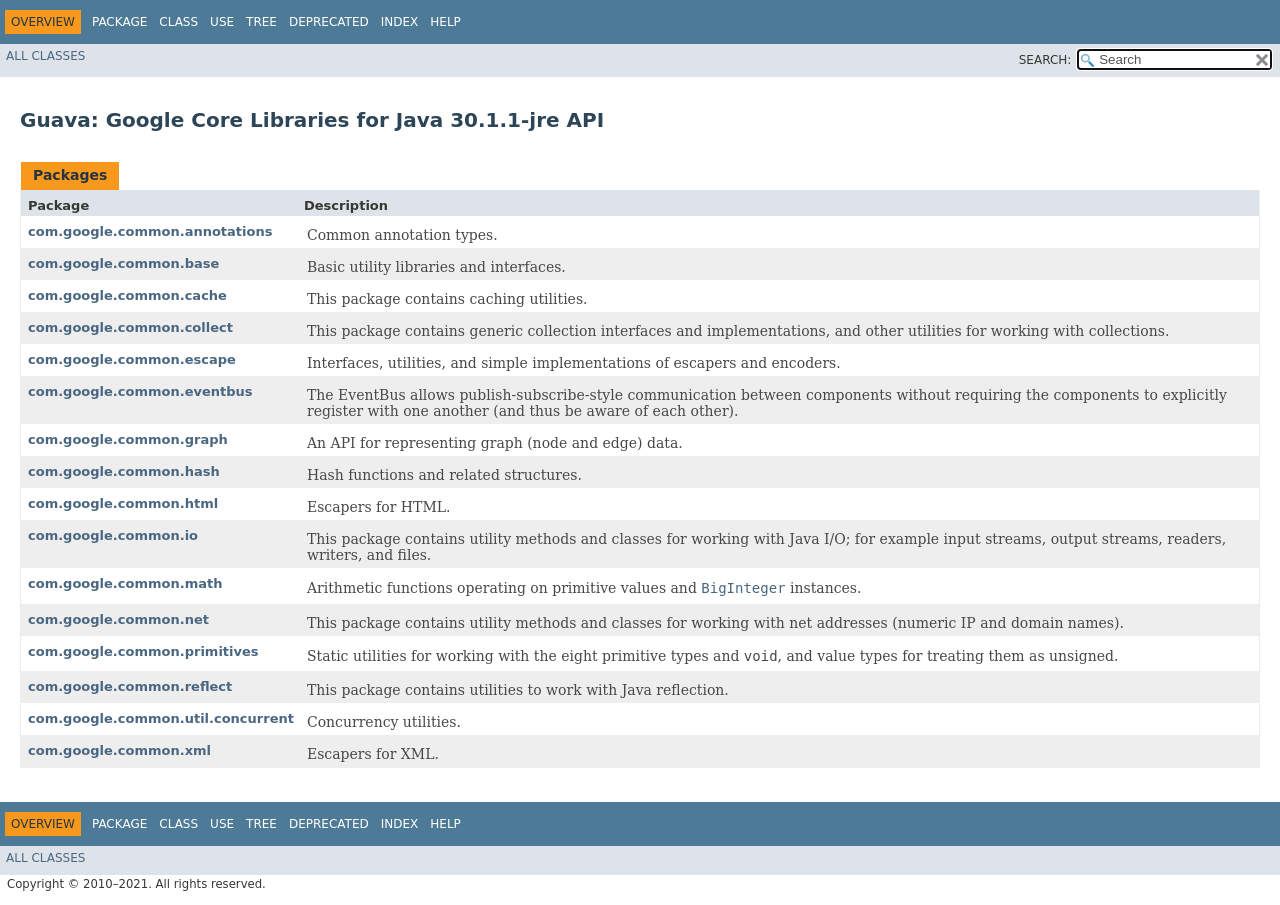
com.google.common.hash (124, 471)
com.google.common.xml (119, 750)
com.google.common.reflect (130, 686)
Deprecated (329, 22)
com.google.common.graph (128, 439)
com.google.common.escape (132, 359)
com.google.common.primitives (143, 651)
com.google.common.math (125, 583)
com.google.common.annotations (150, 231)
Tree (261, 22)
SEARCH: (1045, 60)
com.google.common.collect (130, 327)
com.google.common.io (113, 535)
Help (445, 22)
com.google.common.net (118, 619)
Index (400, 22)
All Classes (45, 56)
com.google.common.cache (127, 295)
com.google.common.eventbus (140, 391)
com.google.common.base (123, 263)
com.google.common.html (123, 503)
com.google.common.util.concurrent (161, 718)
